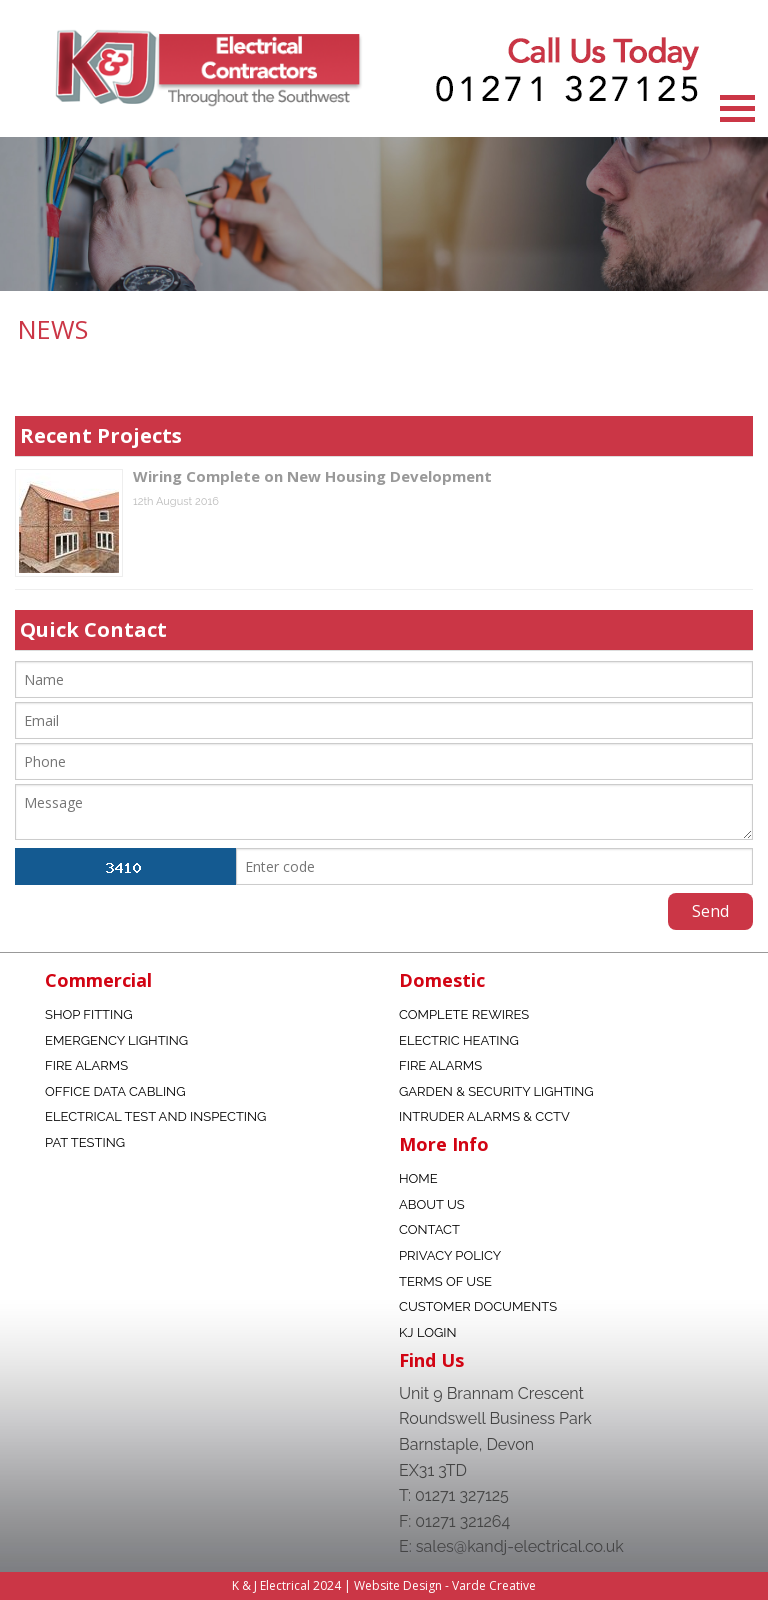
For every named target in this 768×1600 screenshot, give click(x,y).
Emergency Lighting (116, 1040)
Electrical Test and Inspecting (155, 1116)
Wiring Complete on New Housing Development (312, 476)
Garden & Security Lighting (496, 1091)
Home (418, 1178)
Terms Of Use (445, 1281)
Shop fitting (89, 1014)
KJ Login (427, 1332)
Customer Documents (478, 1306)
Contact (429, 1229)
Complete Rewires (464, 1014)
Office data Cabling (115, 1091)
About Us (432, 1204)
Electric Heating (459, 1040)
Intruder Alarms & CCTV (484, 1116)
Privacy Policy (450, 1255)
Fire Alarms (86, 1065)
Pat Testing (85, 1142)
